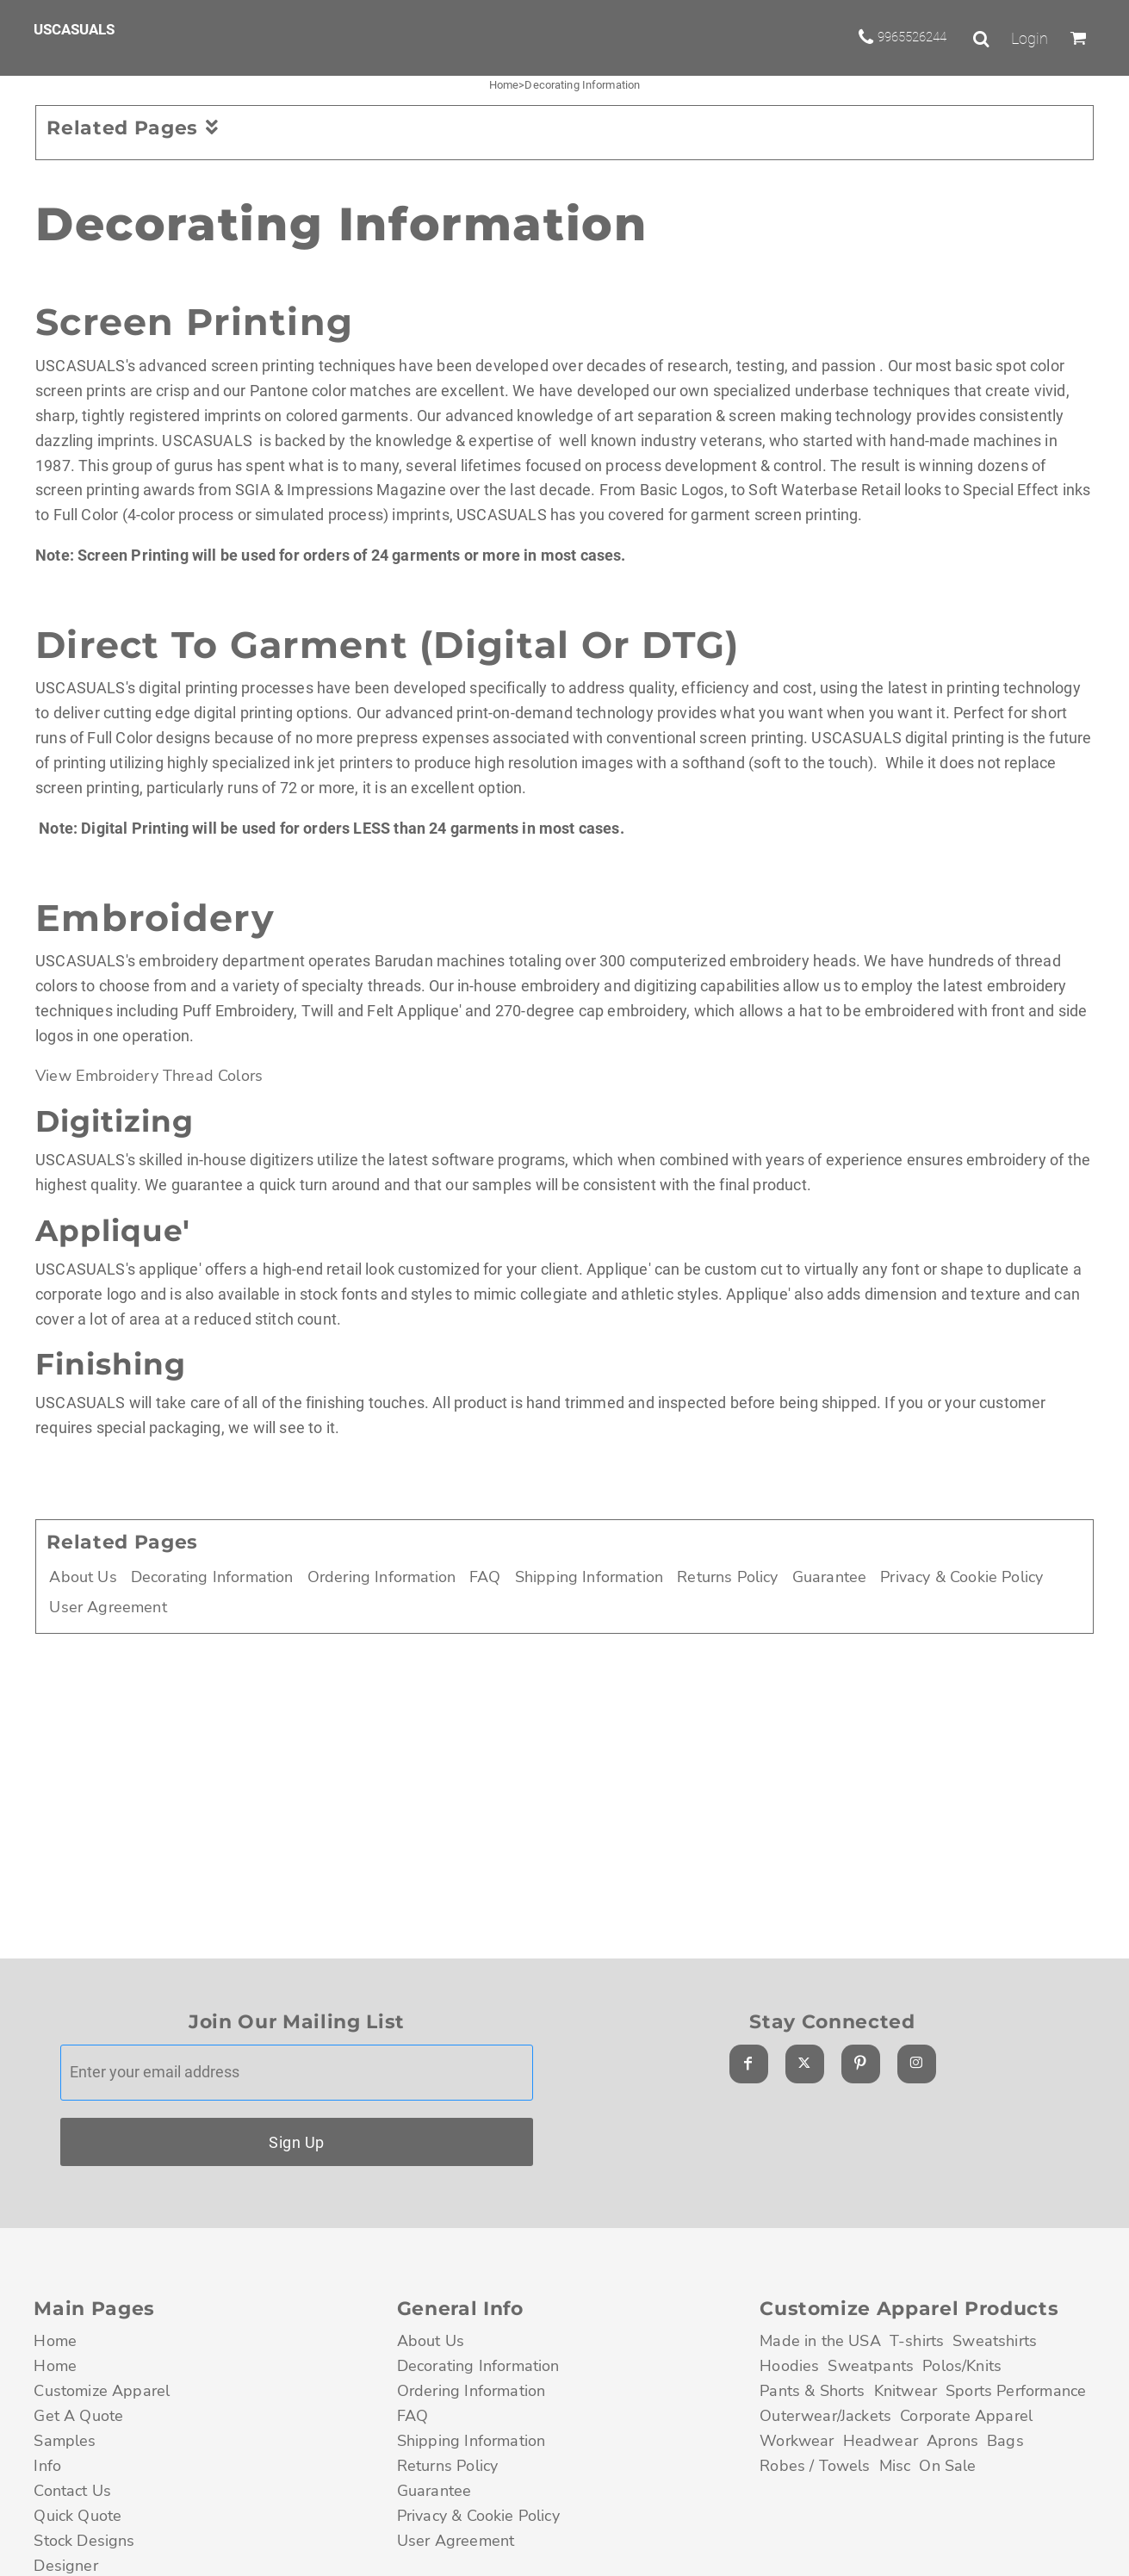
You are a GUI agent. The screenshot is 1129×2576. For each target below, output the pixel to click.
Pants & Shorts (812, 2390)
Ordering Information (381, 1577)
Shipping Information (589, 1577)
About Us (82, 1577)
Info (47, 2465)
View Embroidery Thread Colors (149, 1075)
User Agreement (107, 1607)
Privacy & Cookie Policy (961, 1577)
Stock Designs (84, 2540)
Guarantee (829, 1577)
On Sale (947, 2465)
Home (504, 84)
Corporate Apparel (966, 2415)
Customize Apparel (102, 2390)
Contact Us (72, 2490)
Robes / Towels (815, 2465)
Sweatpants (871, 2366)
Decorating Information (212, 1577)
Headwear (880, 2440)
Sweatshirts (994, 2341)
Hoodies (789, 2366)
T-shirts (917, 2341)
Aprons (952, 2440)
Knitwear (905, 2390)
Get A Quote (78, 2415)
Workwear (797, 2440)
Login (1029, 38)
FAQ (485, 1577)
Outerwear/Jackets (825, 2415)
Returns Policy (727, 1577)
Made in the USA (820, 2341)
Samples (65, 2440)
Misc (895, 2465)
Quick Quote (77, 2515)
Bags (1005, 2440)
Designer (65, 2565)
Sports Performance (1016, 2390)
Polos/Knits (962, 2366)
